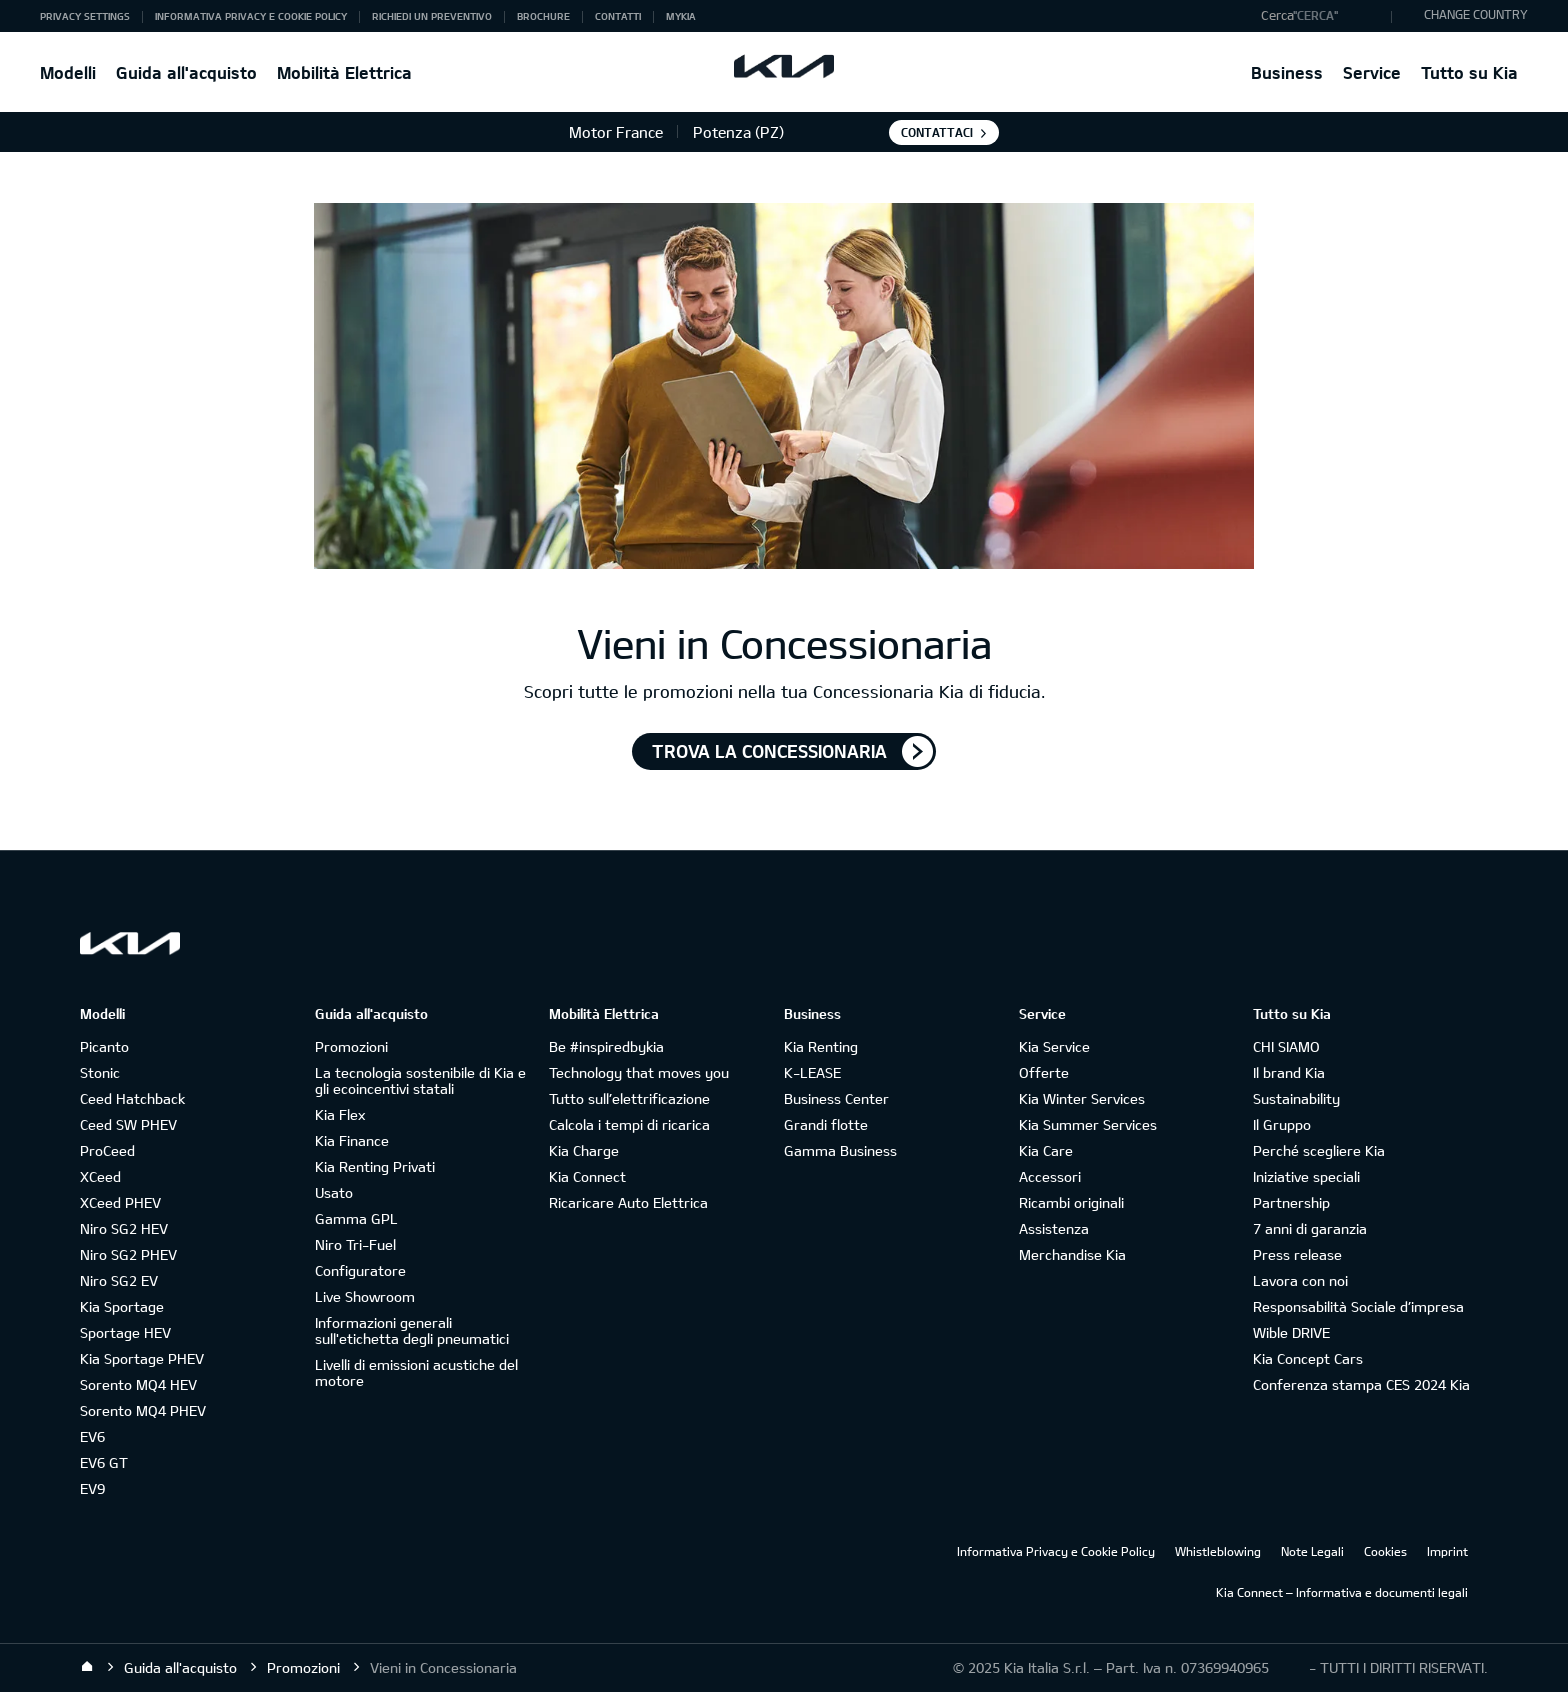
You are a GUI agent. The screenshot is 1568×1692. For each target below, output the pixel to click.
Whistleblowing (1218, 1551)
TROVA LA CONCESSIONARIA (769, 751)
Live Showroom (365, 1296)
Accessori (1050, 1176)
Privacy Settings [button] (85, 16)
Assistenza (1054, 1228)
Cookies (1385, 1551)
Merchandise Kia (1072, 1254)
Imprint (1447, 1551)
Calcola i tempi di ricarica (629, 1124)
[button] (1321, 16)
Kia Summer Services (1088, 1124)
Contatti (618, 16)
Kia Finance (352, 1140)
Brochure (543, 16)
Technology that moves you (639, 1072)
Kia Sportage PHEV (142, 1358)
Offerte (1044, 1072)
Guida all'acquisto (186, 72)
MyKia (681, 16)
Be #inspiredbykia (606, 1046)
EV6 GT (104, 1462)
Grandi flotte (826, 1124)
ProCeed (107, 1150)
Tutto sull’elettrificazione (629, 1098)
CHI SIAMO (1286, 1046)
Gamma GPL (356, 1218)
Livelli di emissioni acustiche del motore (416, 1372)
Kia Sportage (122, 1306)
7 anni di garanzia (1310, 1228)
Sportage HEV (125, 1332)
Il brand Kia (1289, 1072)
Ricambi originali (1071, 1202)
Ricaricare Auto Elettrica (628, 1202)
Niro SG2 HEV (124, 1228)
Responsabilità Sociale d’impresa (1358, 1306)
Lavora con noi (1300, 1280)
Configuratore (360, 1270)
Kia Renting (821, 1046)
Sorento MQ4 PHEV (143, 1410)
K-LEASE (812, 1072)
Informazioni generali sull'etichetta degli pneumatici (412, 1330)
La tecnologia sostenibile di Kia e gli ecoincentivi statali (420, 1080)
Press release (1297, 1254)
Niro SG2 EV (119, 1280)
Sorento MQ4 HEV (138, 1384)
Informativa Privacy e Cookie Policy (251, 16)
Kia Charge (584, 1150)
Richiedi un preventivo (432, 16)
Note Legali (1312, 1551)
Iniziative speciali (1306, 1176)
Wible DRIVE (1291, 1332)
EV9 (92, 1488)
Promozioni (351, 1046)
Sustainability (1296, 1098)
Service (1372, 72)
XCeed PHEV (120, 1202)
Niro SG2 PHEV (128, 1254)
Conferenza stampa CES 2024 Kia (1361, 1384)
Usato (334, 1192)
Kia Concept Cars (1308, 1358)
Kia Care (1046, 1150)
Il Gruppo (1282, 1124)
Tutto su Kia (1469, 72)
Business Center (836, 1098)
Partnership (1291, 1202)
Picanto (104, 1046)
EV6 (92, 1436)
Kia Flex (340, 1114)
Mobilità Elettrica (344, 72)
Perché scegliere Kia (1319, 1150)
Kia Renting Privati (375, 1166)
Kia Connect (587, 1176)
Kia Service (1054, 1046)
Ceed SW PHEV (128, 1124)
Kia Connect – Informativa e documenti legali (1342, 1592)
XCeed (100, 1176)
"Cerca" (1315, 15)
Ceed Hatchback (132, 1098)
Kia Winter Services (1082, 1098)
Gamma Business (840, 1150)
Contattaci (937, 132)
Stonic (100, 1072)
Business (1287, 72)
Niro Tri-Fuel (355, 1244)
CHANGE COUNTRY (1476, 14)
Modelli (68, 72)
